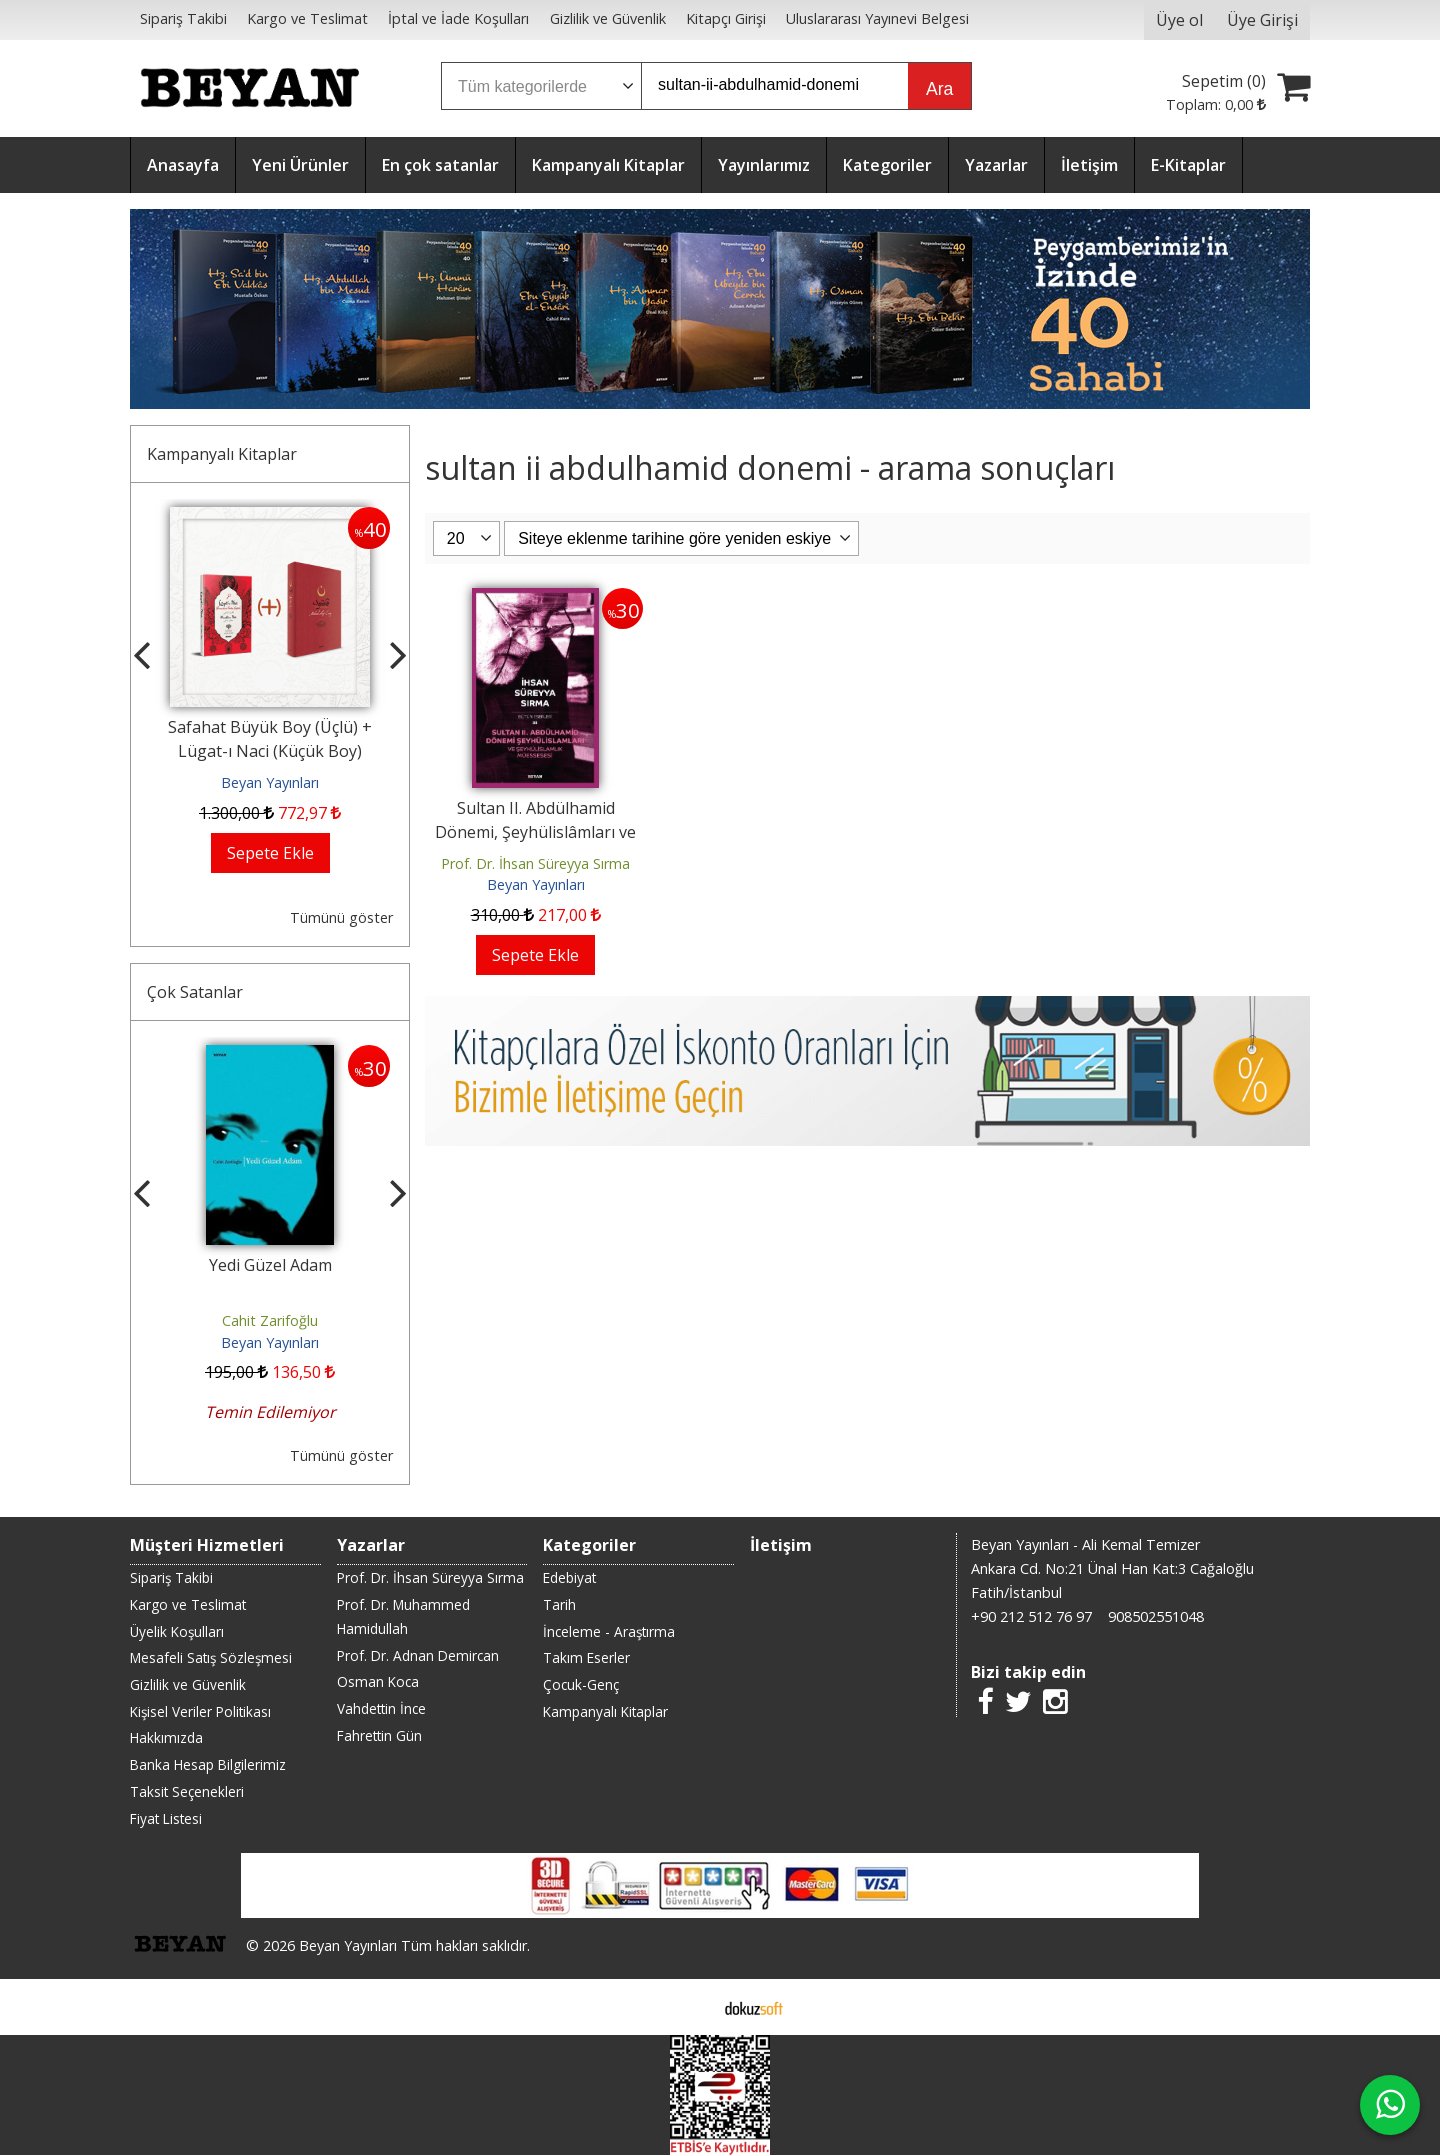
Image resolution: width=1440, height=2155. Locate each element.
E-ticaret (688, 2007)
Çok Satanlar (195, 992)
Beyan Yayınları (270, 782)
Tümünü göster (341, 917)
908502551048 (1156, 1616)
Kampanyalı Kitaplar (222, 454)
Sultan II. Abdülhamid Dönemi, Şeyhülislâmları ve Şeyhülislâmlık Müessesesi (535, 832)
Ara (939, 89)
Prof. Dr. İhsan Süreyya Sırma (535, 863)
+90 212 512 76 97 (1031, 1616)
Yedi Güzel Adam (270, 1265)
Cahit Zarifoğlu (270, 1320)
